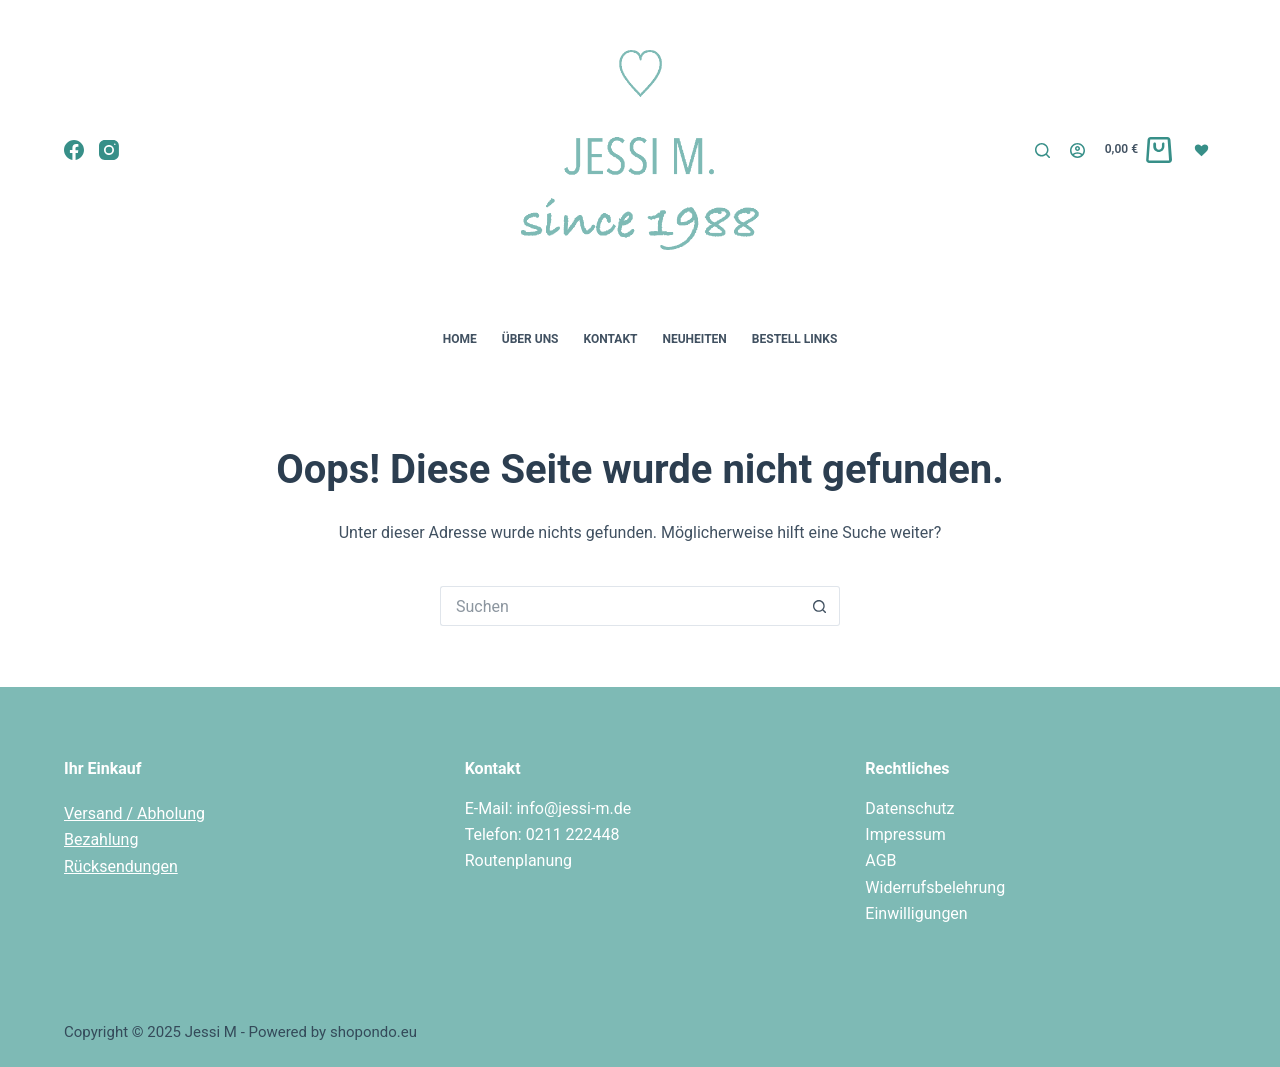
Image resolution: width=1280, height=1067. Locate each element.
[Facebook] (74, 150)
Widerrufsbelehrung (935, 887)
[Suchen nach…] (620, 606)
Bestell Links (794, 339)
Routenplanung (518, 860)
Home (460, 339)
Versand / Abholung (134, 813)
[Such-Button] (820, 606)
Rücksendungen (121, 866)
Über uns (530, 339)
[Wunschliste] (1204, 149)
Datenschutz (909, 808)
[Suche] (1042, 150)
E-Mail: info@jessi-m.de (548, 808)
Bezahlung (101, 839)
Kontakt (611, 339)
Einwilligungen (916, 913)
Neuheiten (694, 339)
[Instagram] (109, 150)
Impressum (905, 834)
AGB (880, 860)
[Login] (1077, 150)
